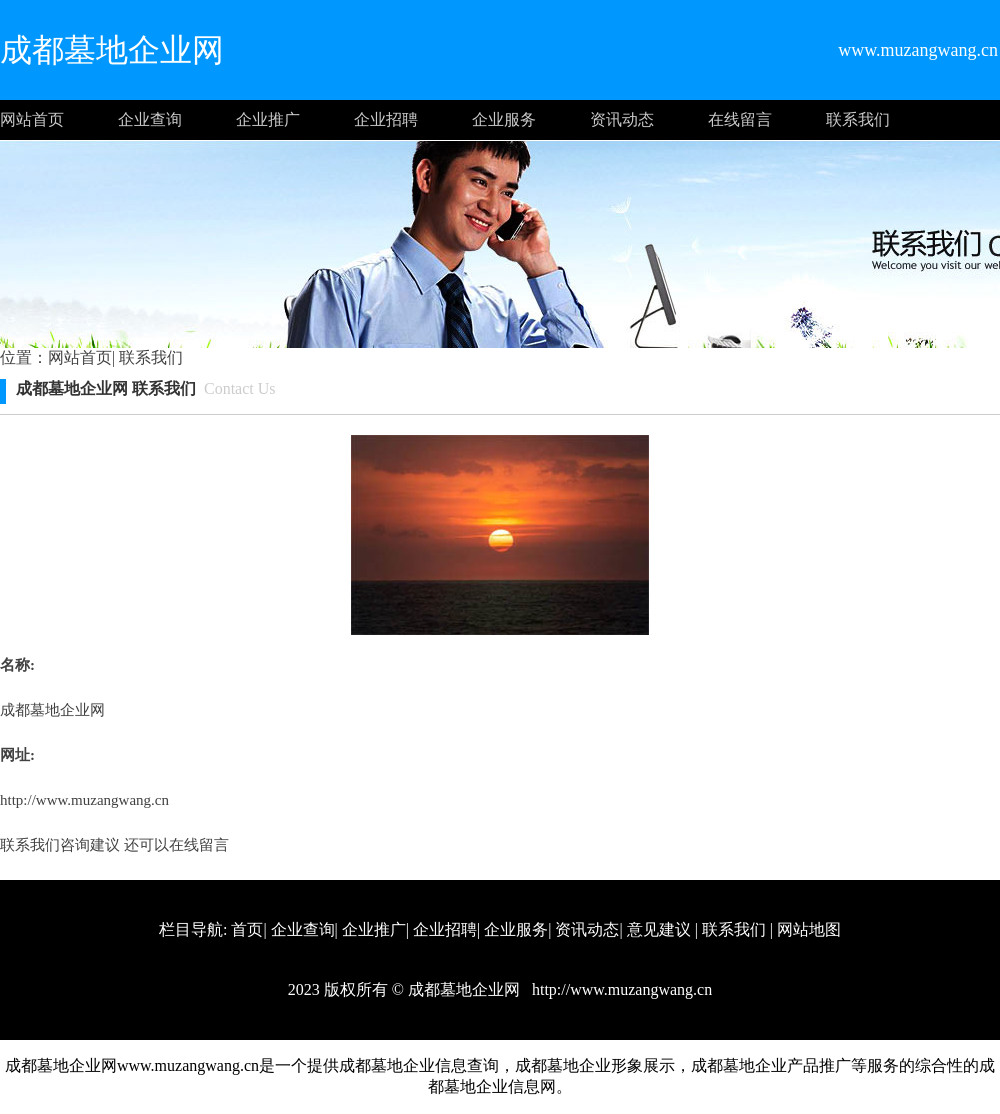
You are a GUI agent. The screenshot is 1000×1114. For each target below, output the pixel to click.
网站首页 (32, 119)
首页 (247, 929)
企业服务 (504, 119)
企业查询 (150, 119)
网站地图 (809, 929)
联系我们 (858, 119)
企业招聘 (386, 119)
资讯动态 (622, 119)
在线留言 (740, 119)
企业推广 (268, 119)
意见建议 (659, 929)
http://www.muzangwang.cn (84, 800)
